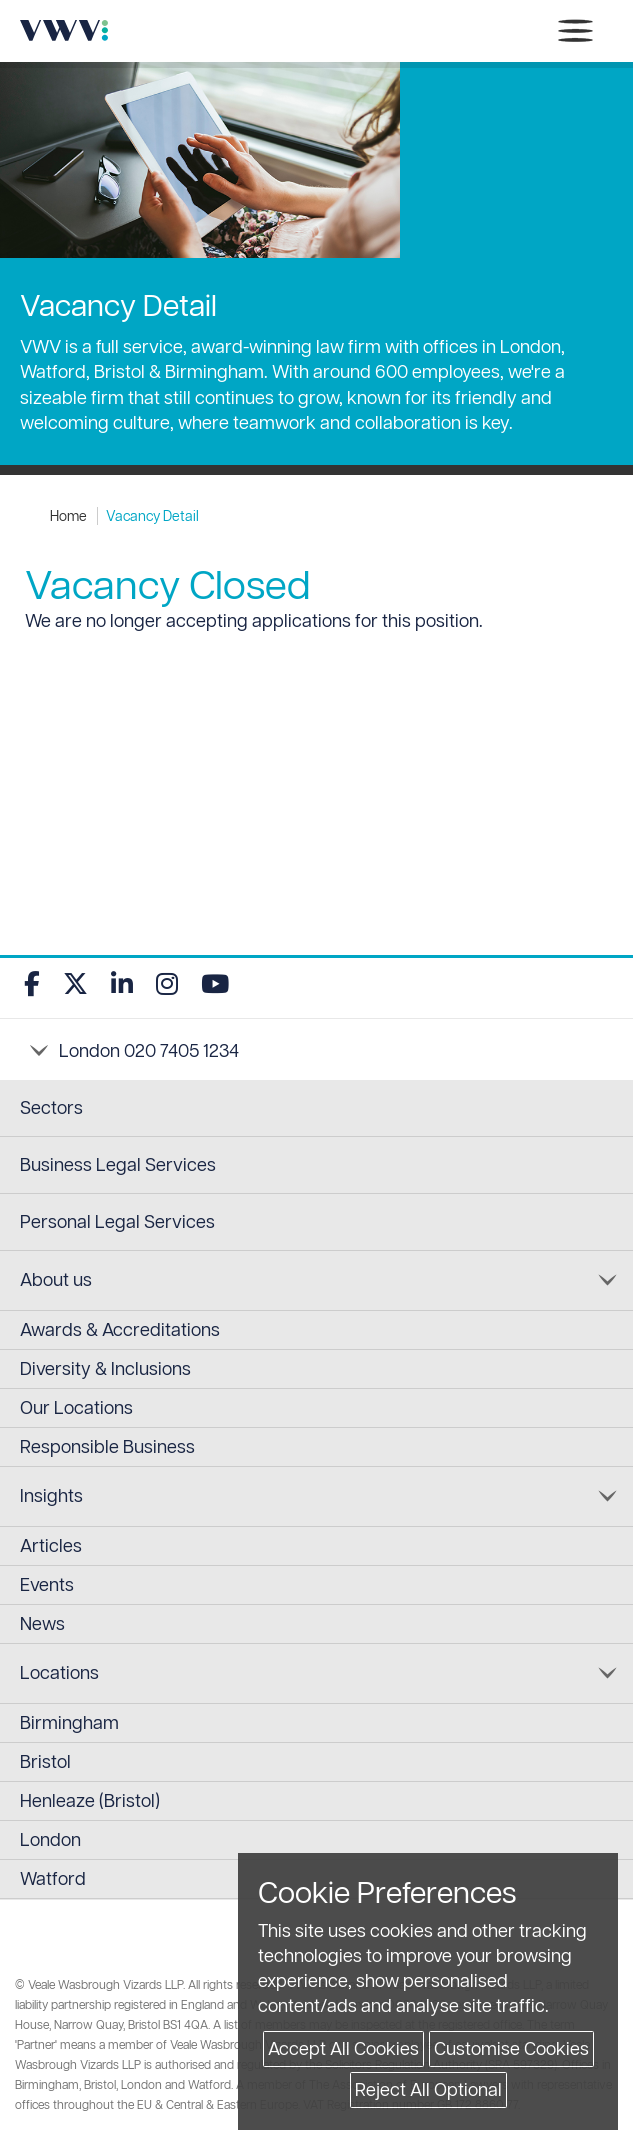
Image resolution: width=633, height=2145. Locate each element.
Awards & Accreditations (120, 1329)
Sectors (51, 1107)
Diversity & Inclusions (105, 1368)
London (50, 1839)
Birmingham (69, 1722)
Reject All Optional (428, 2089)
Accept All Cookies (343, 2048)
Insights (51, 1495)
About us (56, 1279)
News (42, 1623)
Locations (59, 1672)
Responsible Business (107, 1446)
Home (68, 516)
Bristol (45, 1761)
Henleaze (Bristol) (90, 1800)
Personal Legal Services (117, 1221)
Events (47, 1584)
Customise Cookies (511, 2048)
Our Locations (76, 1407)
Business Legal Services (118, 1164)
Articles (51, 1545)
